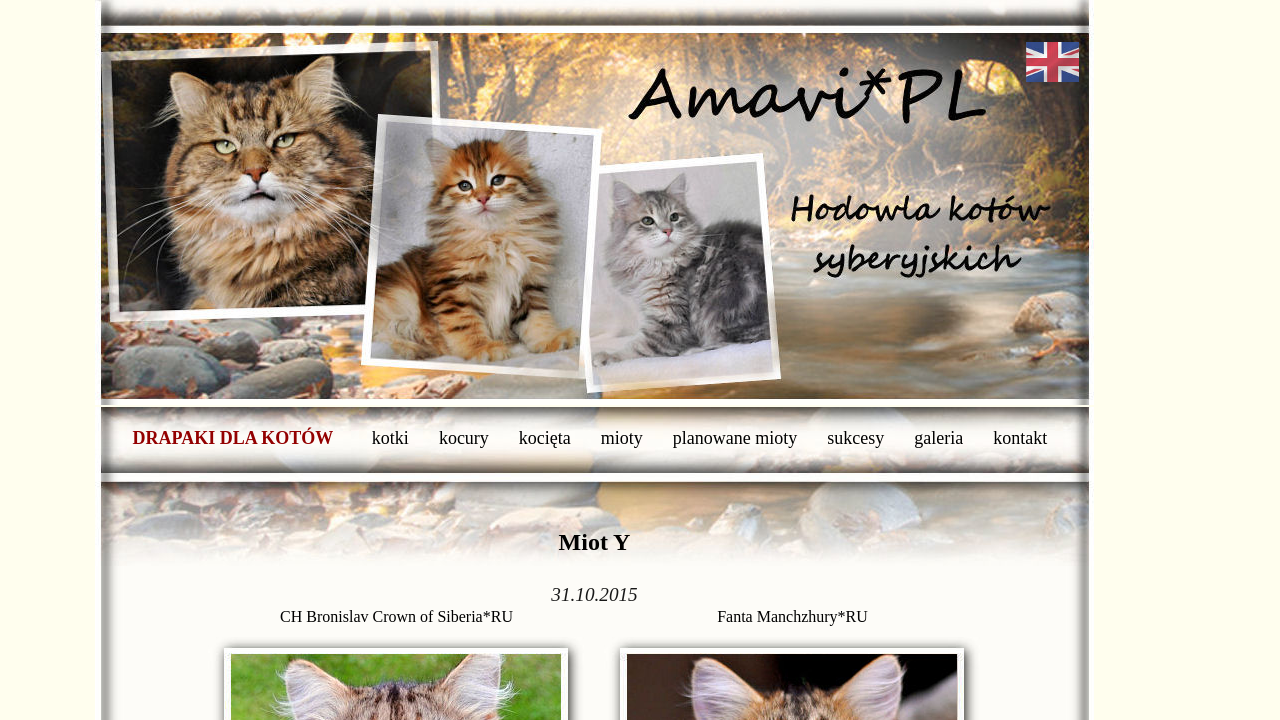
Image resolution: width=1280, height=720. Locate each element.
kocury (464, 438)
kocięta (545, 438)
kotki (390, 438)
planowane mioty (735, 438)
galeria (938, 438)
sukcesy (855, 438)
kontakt (1020, 438)
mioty (622, 438)
